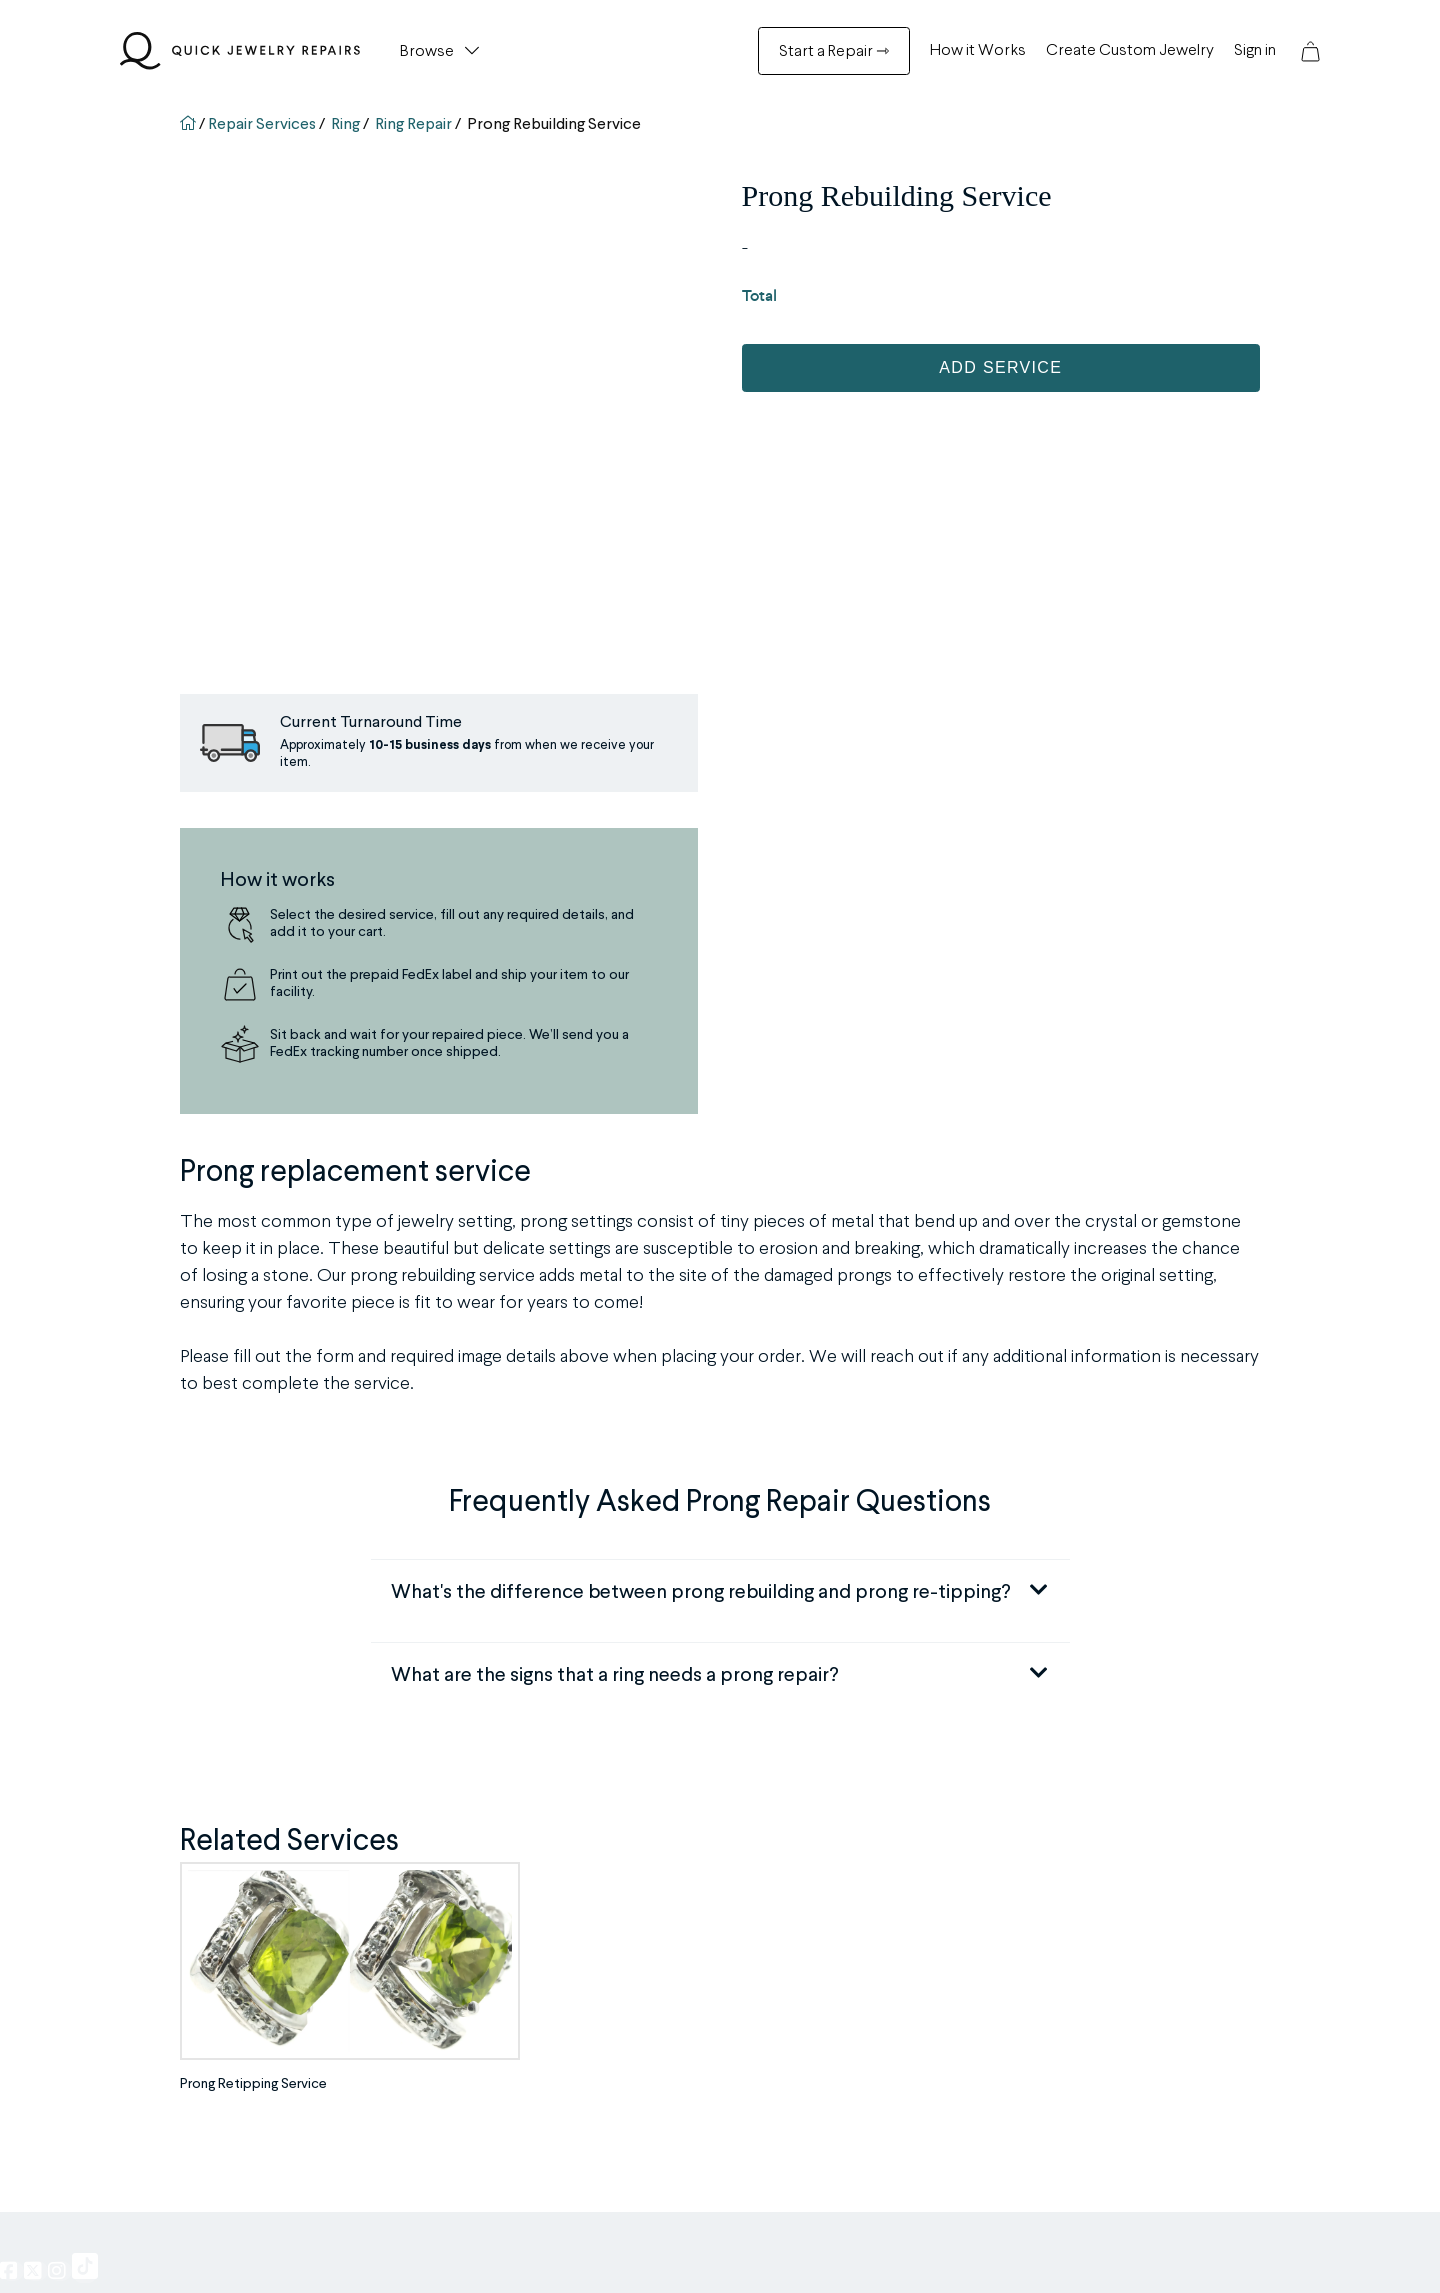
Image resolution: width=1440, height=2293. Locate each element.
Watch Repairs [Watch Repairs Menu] (258, 2048)
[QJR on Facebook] (12, 1779)
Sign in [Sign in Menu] (1255, 51)
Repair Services (262, 125)
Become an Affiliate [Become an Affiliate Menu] (858, 1970)
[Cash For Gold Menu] (550, 2048)
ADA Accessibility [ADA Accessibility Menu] (855, 2074)
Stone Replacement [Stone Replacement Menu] (273, 1944)
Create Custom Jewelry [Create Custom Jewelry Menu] (1130, 51)
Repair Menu (270, 1852)
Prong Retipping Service (253, 1593)
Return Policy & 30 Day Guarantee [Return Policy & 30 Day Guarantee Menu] (582, 2152)
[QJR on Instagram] (60, 1779)
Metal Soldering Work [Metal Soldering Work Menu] (278, 2022)
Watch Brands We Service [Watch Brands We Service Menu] (560, 1996)
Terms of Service (910, 2252)
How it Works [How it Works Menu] (978, 51)
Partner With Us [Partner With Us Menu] (848, 1944)
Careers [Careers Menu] (826, 2100)
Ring (345, 125)
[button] (1310, 51)
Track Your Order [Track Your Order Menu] (534, 2100)
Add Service (1000, 367)
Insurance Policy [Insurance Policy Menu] (849, 2022)
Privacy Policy (817, 2252)
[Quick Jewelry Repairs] (240, 51)
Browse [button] (427, 52)
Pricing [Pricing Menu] (820, 1996)
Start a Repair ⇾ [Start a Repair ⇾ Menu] (834, 52)
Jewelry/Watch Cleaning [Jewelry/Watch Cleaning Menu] (288, 1996)
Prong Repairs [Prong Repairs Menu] (254, 1970)
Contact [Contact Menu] (825, 2126)
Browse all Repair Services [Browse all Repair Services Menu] (561, 1970)
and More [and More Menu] (243, 2100)
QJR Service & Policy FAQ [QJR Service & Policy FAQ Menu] (559, 2074)
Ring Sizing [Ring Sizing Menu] (245, 1892)
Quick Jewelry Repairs (585, 2252)
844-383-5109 (1094, 1961)
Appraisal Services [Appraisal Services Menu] (270, 2074)
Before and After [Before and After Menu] (530, 1944)
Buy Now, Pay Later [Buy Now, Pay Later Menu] (858, 2048)
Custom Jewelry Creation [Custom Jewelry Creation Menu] (558, 2022)
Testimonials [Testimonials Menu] (521, 1918)
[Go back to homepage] (189, 125)
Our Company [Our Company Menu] (844, 1892)
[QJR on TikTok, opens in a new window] (85, 1776)
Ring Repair (413, 125)
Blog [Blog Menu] (813, 1918)
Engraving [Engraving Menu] (242, 1918)
